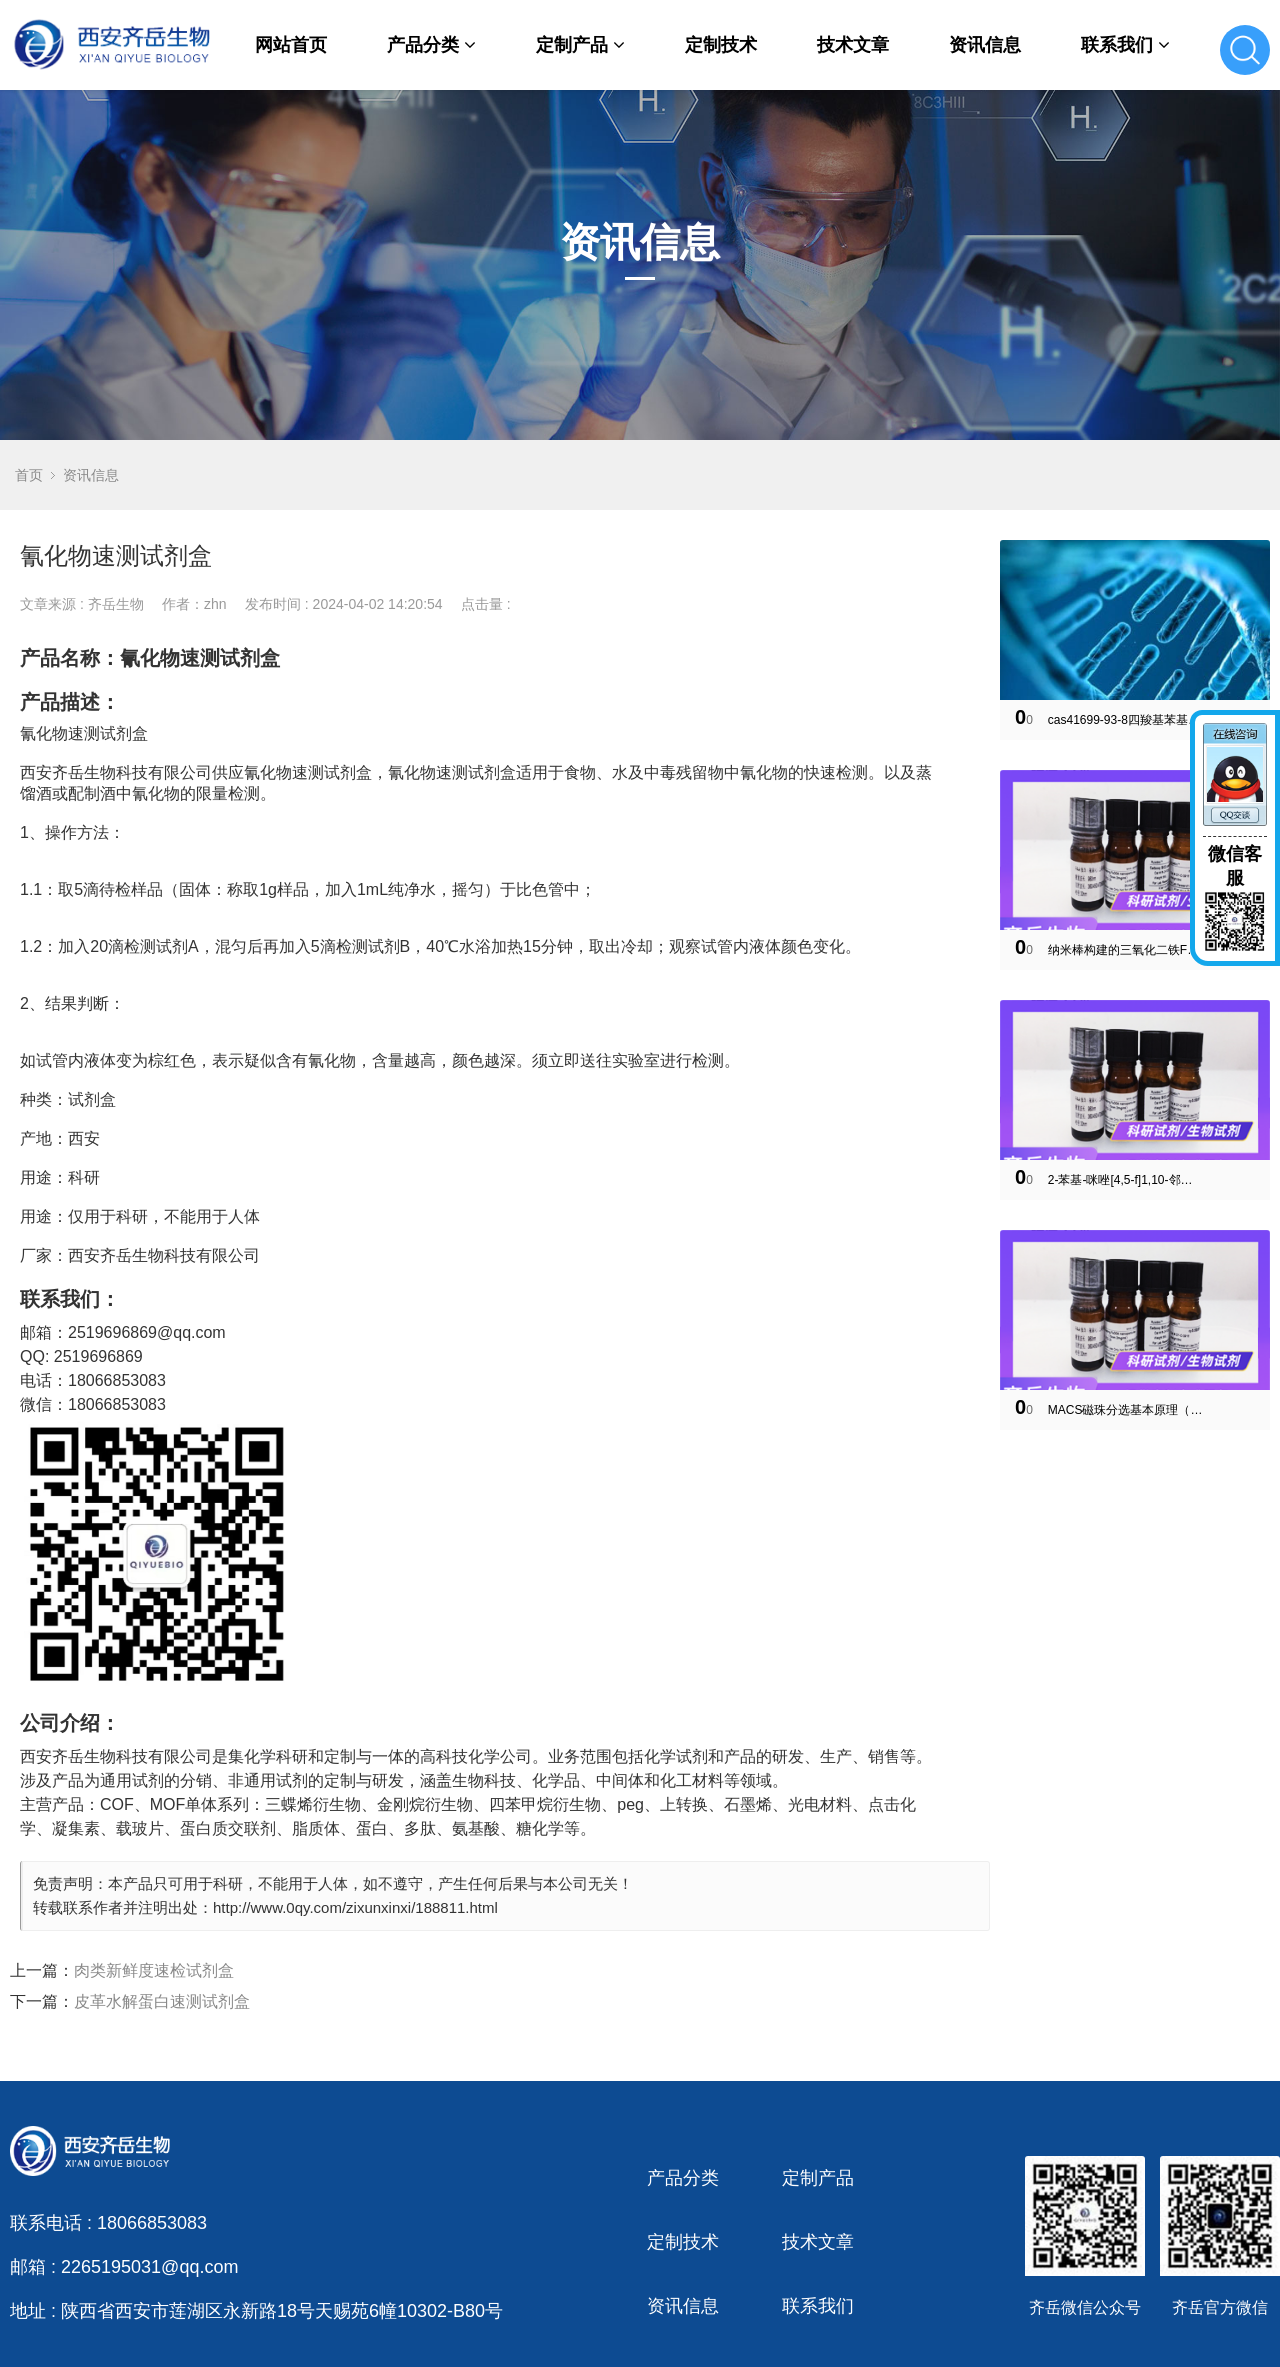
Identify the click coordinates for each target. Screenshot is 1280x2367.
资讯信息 (985, 45)
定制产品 (580, 45)
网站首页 (291, 45)
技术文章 (853, 45)
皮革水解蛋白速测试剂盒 (162, 2001)
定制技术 (721, 45)
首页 (29, 475)
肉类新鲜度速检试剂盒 (154, 1970)
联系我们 (1125, 45)
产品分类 (431, 45)
